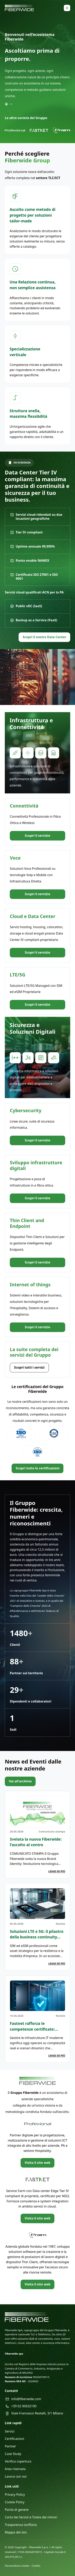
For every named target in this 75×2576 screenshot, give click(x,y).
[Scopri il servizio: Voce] (37, 881)
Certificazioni (14, 2438)
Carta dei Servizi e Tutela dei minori (31, 2517)
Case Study (13, 2454)
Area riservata (15, 2469)
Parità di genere (17, 2509)
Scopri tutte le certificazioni (37, 1468)
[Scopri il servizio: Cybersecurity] (37, 1130)
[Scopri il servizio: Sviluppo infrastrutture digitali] (37, 1185)
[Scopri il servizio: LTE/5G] (37, 994)
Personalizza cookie (17, 2565)
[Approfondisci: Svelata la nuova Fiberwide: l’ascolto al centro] (37, 1838)
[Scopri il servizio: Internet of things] (37, 1311)
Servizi (9, 2431)
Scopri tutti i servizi (29, 1371)
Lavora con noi (16, 2476)
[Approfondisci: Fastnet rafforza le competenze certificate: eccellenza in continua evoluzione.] (37, 2023)
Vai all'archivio (20, 1785)
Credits (36, 2565)
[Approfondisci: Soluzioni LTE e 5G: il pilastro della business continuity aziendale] (37, 1930)
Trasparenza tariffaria (21, 2525)
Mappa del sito (16, 2532)
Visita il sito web (37, 2162)
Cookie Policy (14, 2502)
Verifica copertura (18, 2461)
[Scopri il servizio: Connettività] (37, 825)
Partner (10, 2446)
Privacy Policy (15, 2494)
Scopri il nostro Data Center (44, 641)
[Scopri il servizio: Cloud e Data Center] (37, 939)
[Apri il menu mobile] (67, 8)
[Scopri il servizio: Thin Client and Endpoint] (37, 1246)
